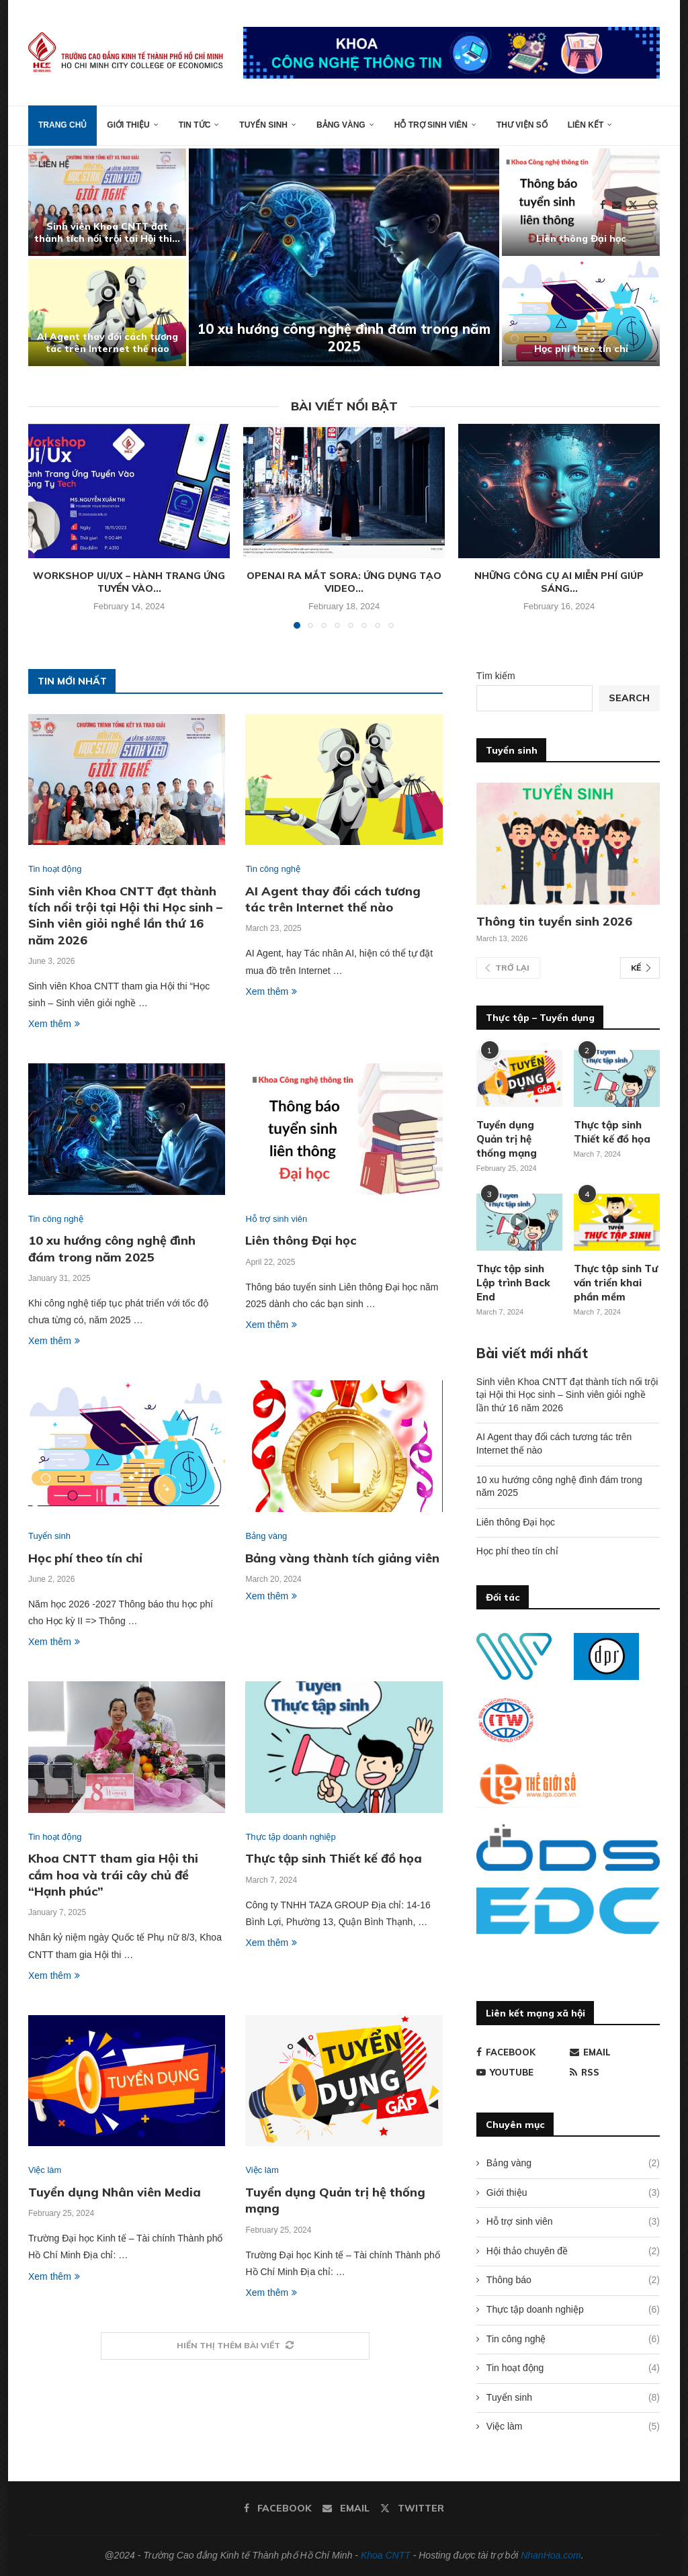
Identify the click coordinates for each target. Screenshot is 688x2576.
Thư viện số (522, 125)
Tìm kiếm (495, 675)
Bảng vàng (341, 125)
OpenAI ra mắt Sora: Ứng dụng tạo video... (344, 582)
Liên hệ (53, 164)
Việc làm (573, 2427)
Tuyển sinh (263, 125)
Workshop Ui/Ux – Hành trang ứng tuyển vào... (129, 582)
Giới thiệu (128, 125)
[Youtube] (521, 2072)
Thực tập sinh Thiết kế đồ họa (333, 1858)
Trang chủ (62, 125)
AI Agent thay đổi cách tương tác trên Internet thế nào (107, 342)
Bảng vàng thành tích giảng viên (342, 1558)
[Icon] (519, 1222)
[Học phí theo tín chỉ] (581, 312)
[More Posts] (235, 2346)
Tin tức (195, 125)
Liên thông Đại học (581, 238)
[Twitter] (633, 204)
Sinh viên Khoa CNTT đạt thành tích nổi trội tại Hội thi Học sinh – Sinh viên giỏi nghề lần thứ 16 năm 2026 (125, 915)
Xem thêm (54, 1023)
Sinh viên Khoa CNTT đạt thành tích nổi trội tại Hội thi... (107, 232)
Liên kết (586, 125)
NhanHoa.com (551, 2555)
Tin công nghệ (573, 2339)
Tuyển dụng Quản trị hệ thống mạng (506, 1138)
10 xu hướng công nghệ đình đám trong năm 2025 (344, 337)
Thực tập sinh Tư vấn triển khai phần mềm (616, 1282)
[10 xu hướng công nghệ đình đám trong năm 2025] (344, 257)
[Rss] (615, 2072)
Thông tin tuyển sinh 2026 (554, 921)
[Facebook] (602, 204)
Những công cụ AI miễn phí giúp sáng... (559, 582)
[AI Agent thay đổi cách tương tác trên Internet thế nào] (107, 312)
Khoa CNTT (386, 2555)
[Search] (653, 204)
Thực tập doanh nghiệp (573, 2310)
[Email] (616, 204)
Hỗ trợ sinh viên (431, 125)
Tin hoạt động (573, 2368)
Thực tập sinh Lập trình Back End (513, 1282)
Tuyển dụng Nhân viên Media (114, 2192)
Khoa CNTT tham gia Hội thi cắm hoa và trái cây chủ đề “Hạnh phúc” (113, 1875)
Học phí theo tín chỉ (581, 349)
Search (629, 698)
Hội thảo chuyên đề (573, 2251)
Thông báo (573, 2280)
